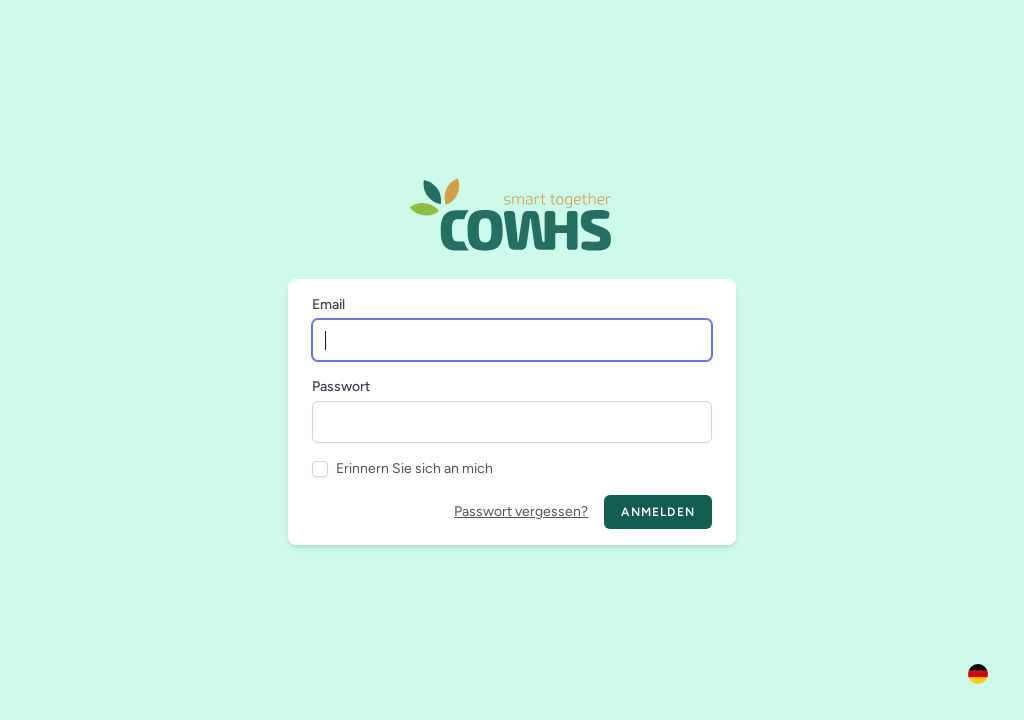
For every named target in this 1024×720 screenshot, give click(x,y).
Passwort (341, 386)
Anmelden (658, 512)
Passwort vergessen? (521, 511)
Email (328, 304)
